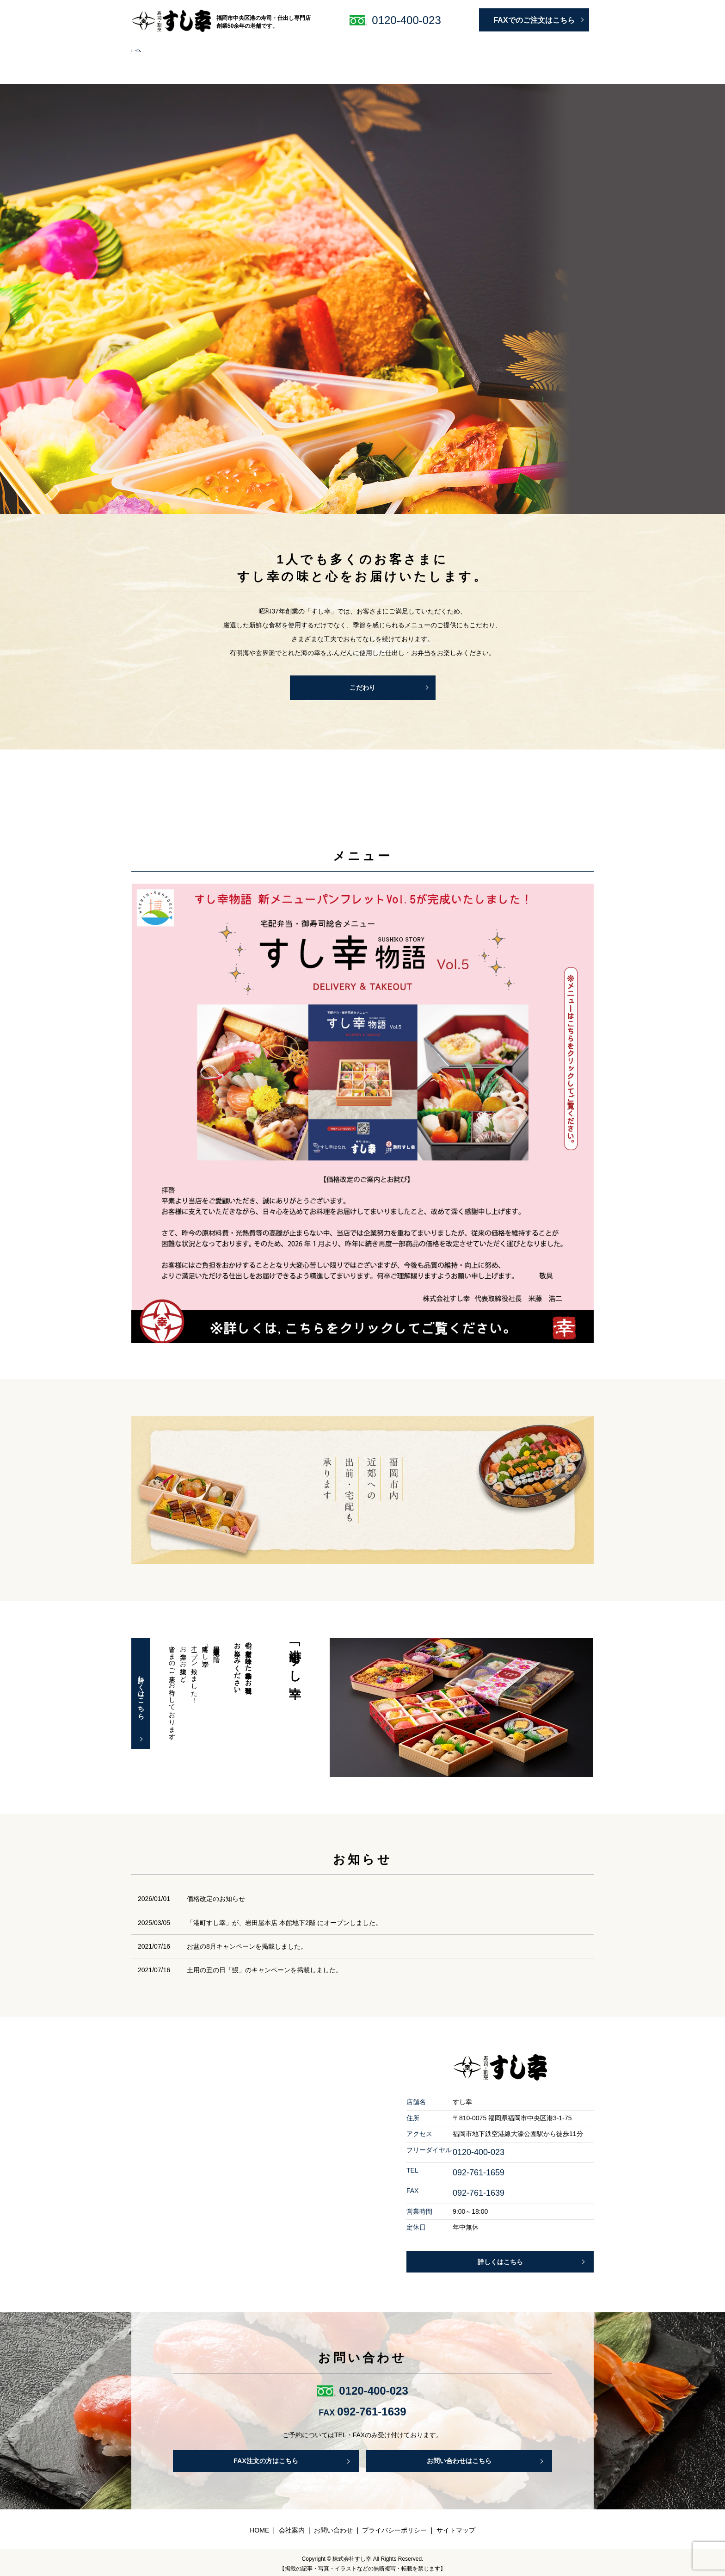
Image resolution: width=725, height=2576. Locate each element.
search (142, 61)
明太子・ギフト (419, 46)
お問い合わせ (565, 46)
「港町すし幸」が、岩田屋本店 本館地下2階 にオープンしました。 (284, 1916)
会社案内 (468, 46)
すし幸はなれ (364, 46)
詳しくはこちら (145, 1688)
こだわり (183, 46)
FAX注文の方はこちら (265, 2456)
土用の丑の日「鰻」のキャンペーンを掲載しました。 (264, 1964)
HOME (147, 46)
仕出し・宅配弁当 (235, 46)
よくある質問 (513, 46)
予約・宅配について (303, 46)
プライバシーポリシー (394, 2526)
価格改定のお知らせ (216, 1892)
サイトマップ (455, 2526)
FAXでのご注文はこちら (533, 20)
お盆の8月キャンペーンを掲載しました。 (247, 1940)
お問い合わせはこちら (459, 2456)
